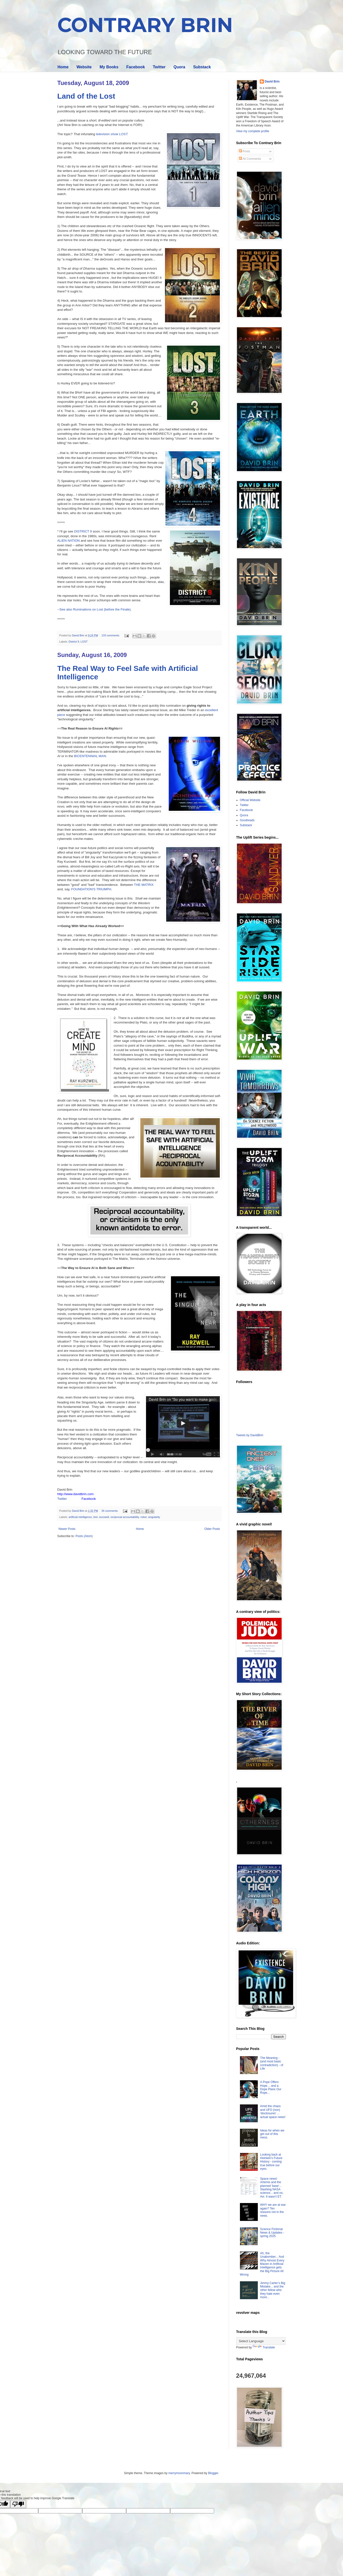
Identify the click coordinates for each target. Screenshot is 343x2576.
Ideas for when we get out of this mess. (272, 2134)
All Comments (250, 159)
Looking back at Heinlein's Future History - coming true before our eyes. (271, 2162)
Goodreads (247, 820)
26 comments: (110, 1510)
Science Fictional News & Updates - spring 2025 (272, 2232)
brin (95, 1516)
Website (84, 67)
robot (143, 1516)
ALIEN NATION (68, 540)
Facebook (135, 67)
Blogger (213, 2473)
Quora (179, 67)
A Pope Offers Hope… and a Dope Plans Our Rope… (270, 2087)
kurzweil (104, 1516)
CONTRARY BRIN (145, 25)
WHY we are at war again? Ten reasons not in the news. (273, 2210)
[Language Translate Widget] (261, 2341)
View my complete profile (252, 131)
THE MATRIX (143, 885)
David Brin (272, 81)
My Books (109, 67)
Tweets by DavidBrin (249, 1435)
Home (63, 67)
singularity (154, 1516)
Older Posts (212, 1529)
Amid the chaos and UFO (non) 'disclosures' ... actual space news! (272, 2111)
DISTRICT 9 (83, 531)
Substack (202, 67)
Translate (264, 2347)
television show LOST (111, 134)
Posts (244, 151)
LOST (83, 641)
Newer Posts (67, 1529)
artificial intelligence (80, 1516)
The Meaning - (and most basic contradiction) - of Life (271, 2063)
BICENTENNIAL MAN (90, 756)
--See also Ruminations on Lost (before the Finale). (94, 609)
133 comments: (110, 635)
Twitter (159, 67)
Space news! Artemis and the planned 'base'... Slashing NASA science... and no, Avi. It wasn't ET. (271, 2187)
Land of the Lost (86, 96)
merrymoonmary (179, 2473)
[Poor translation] (18, 2504)
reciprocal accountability (125, 1516)
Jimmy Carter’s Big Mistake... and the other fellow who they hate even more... (272, 2290)
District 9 (74, 641)
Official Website (250, 800)
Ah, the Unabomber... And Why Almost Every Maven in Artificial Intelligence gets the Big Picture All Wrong (262, 2263)
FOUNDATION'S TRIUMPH (91, 889)
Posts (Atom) (84, 1536)
